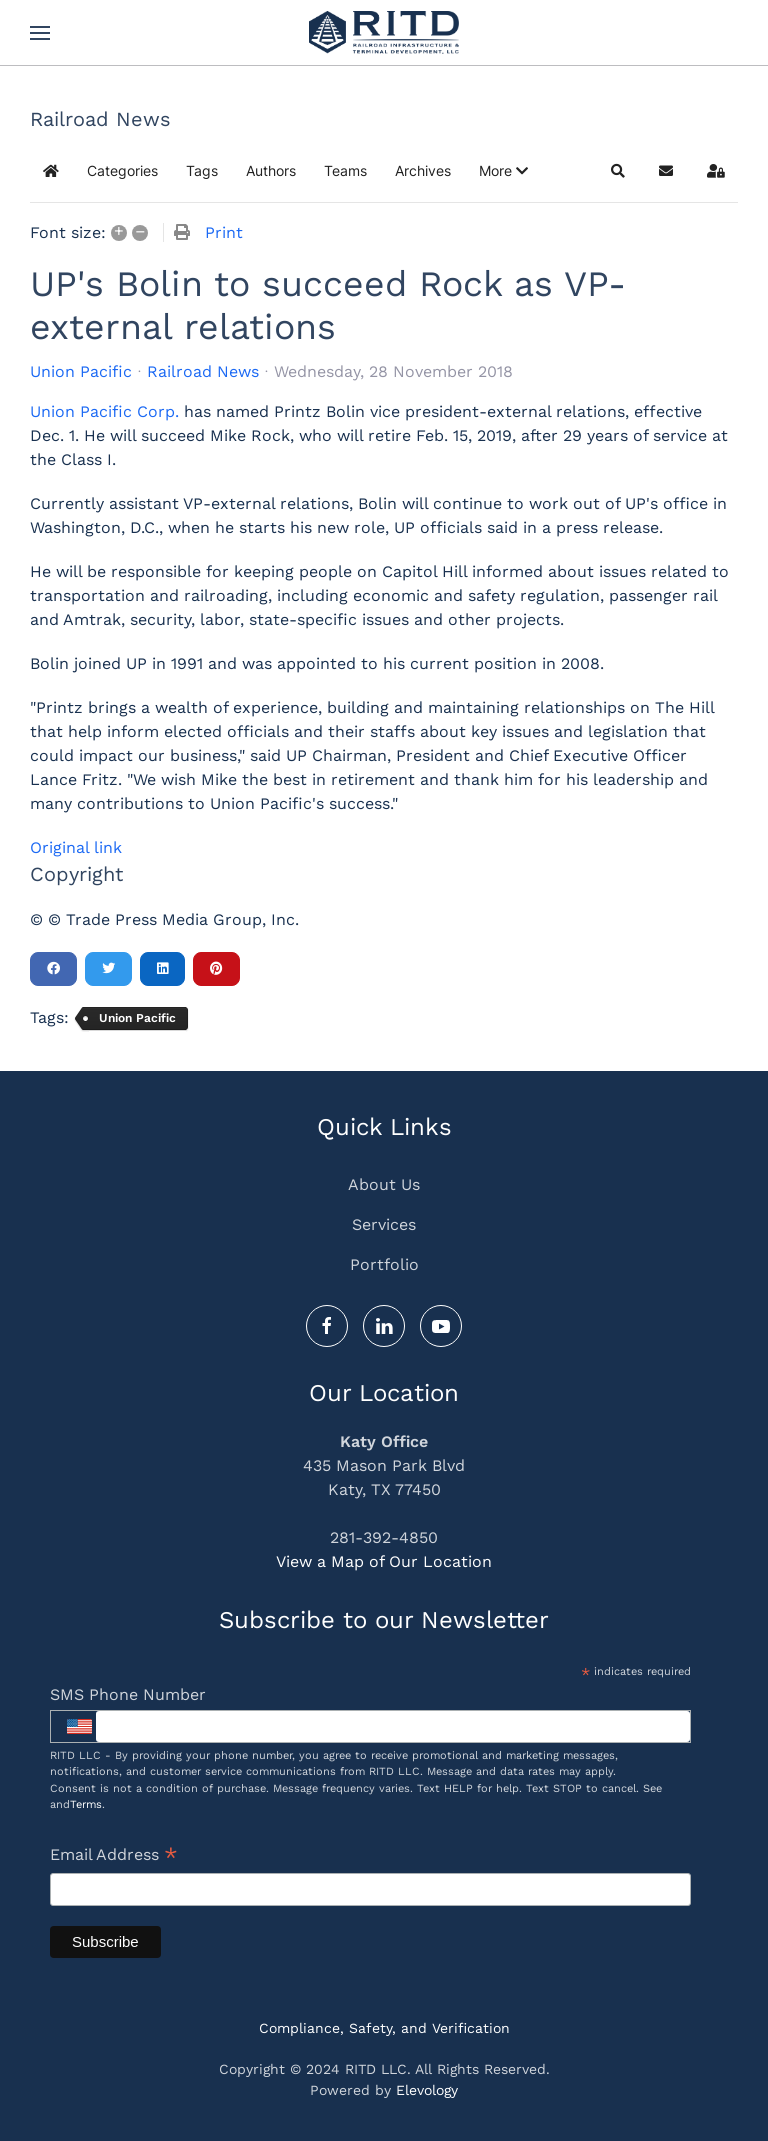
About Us (384, 1184)
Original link (76, 847)
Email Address (114, 1856)
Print (224, 232)
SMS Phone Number (128, 1694)
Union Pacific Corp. (104, 411)
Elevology (427, 2090)
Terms (86, 1804)
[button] (40, 33)
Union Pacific (81, 372)
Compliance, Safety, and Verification (384, 2028)
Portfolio (384, 1264)
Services (384, 1224)
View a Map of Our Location (384, 1562)
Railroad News (203, 371)
